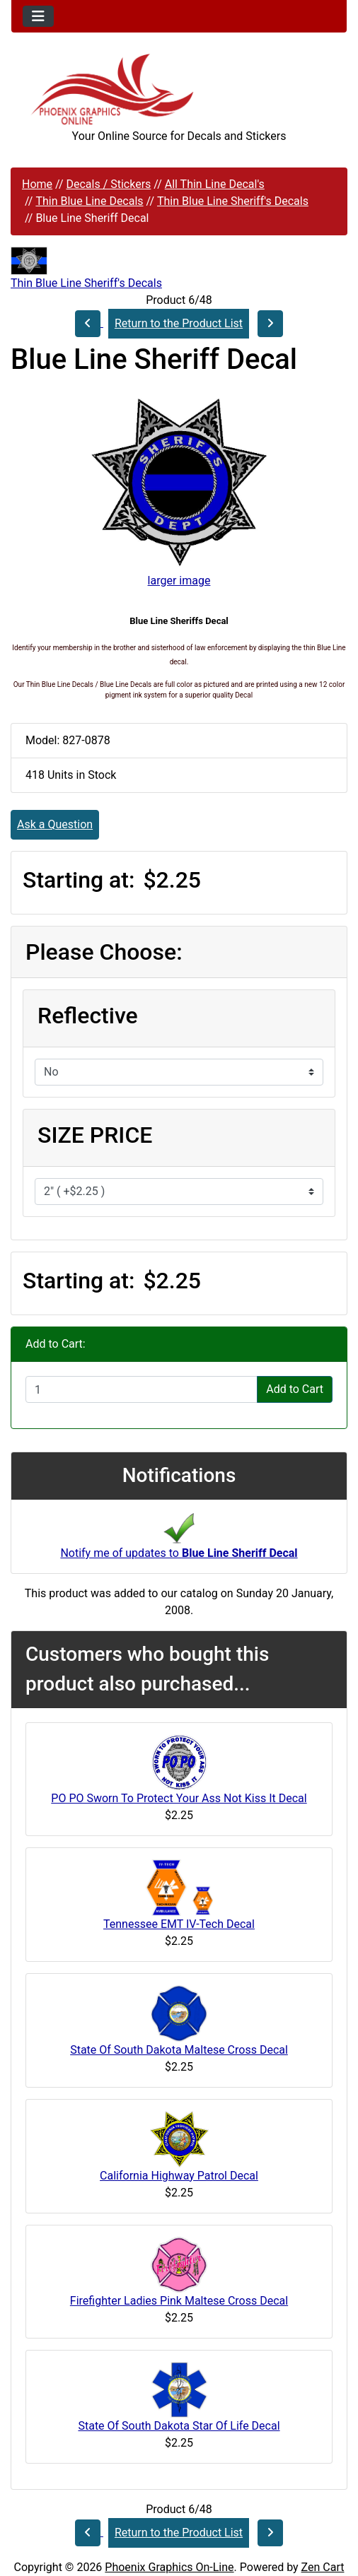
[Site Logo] (179, 89)
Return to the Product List (179, 323)
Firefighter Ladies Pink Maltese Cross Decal (179, 2300)
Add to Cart (294, 1389)
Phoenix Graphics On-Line (169, 2567)
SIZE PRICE (94, 1135)
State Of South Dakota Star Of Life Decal (178, 2426)
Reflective (87, 1015)
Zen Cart (323, 2567)
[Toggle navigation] (38, 16)
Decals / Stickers (108, 184)
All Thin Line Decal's (215, 184)
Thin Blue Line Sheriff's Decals (232, 201)
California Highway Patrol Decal (179, 2175)
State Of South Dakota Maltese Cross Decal (179, 2050)
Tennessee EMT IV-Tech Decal (179, 1924)
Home (37, 184)
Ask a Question (55, 824)
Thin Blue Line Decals (89, 201)
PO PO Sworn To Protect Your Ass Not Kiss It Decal (178, 1798)
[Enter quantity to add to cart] (141, 1389)
